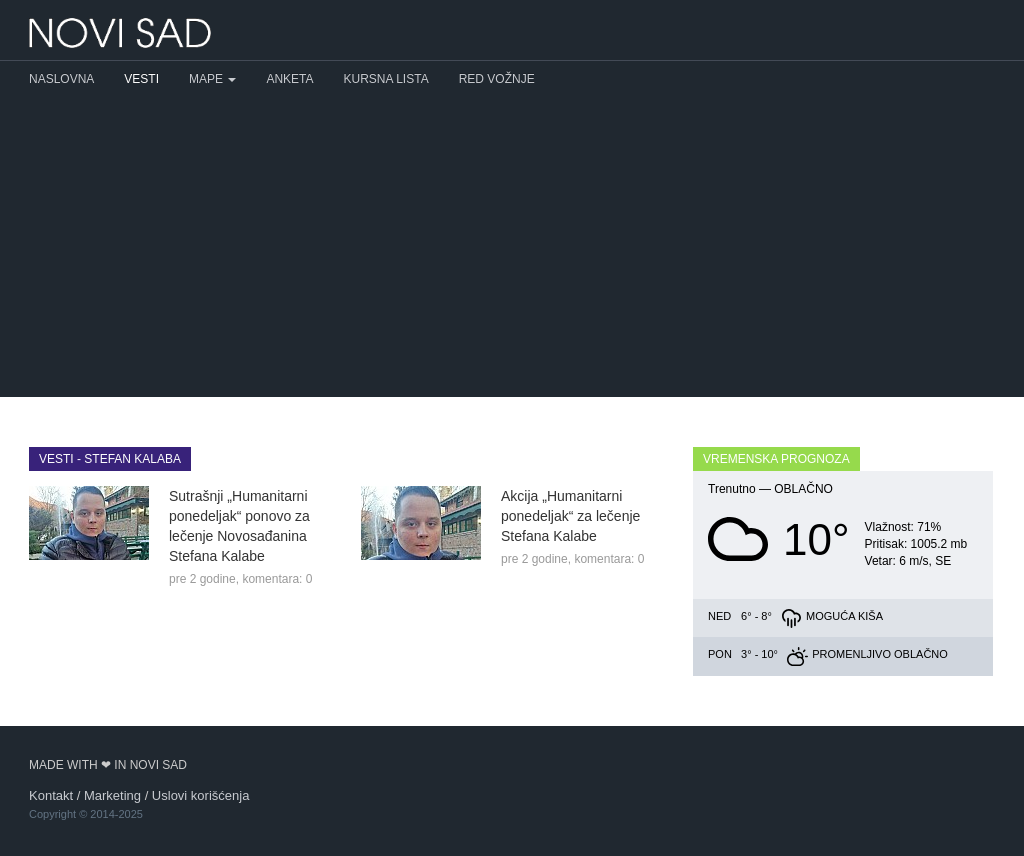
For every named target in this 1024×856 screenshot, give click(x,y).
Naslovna (61, 79)
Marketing (112, 795)
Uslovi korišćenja (201, 795)
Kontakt (51, 795)
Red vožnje (497, 79)
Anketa (289, 79)
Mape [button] (212, 79)
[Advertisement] (512, 247)
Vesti (141, 79)
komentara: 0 (277, 579)
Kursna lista (386, 79)
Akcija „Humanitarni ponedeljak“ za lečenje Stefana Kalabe (570, 516)
